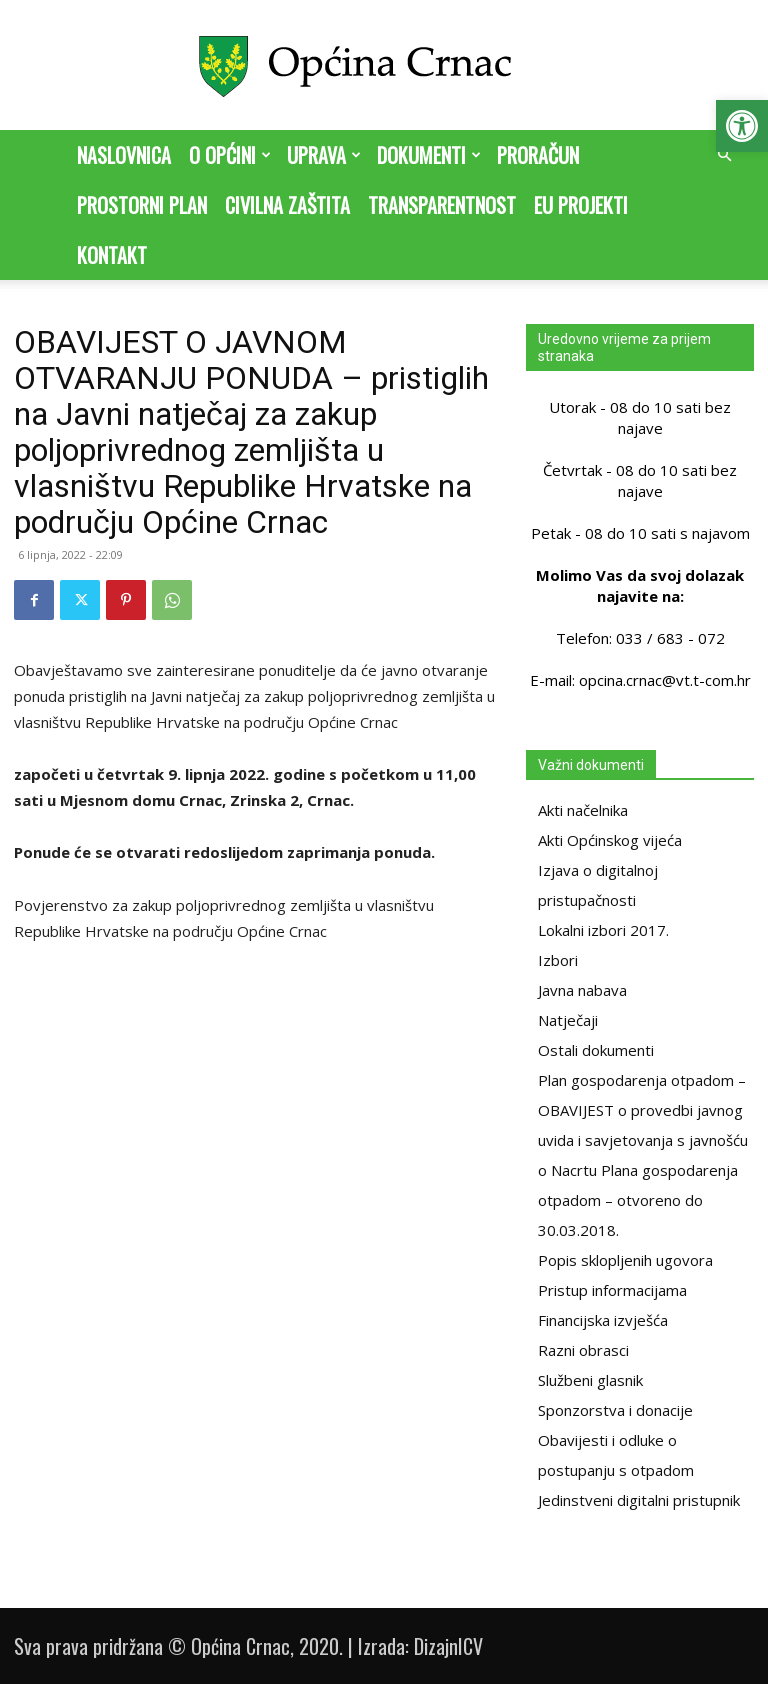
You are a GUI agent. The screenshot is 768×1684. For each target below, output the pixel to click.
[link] (742, 126)
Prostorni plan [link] (142, 205)
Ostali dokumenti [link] (596, 1050)
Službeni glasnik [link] (590, 1380)
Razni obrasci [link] (583, 1350)
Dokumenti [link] (429, 155)
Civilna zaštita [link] (287, 205)
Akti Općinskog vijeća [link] (610, 840)
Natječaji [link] (568, 1020)
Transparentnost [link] (442, 205)
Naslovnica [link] (124, 155)
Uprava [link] (324, 155)
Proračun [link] (538, 155)
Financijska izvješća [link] (603, 1320)
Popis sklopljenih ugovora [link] (625, 1260)
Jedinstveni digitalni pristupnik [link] (639, 1500)
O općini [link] (230, 155)
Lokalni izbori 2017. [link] (603, 930)
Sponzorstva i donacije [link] (615, 1410)
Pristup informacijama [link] (612, 1290)
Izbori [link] (558, 960)
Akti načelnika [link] (583, 810)
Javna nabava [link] (582, 990)
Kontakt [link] (112, 255)
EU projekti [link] (581, 205)
